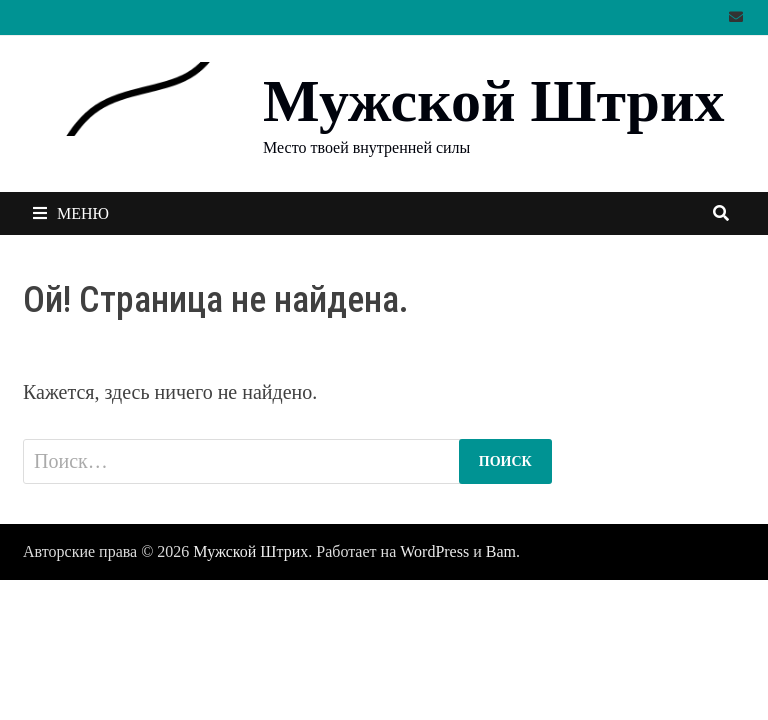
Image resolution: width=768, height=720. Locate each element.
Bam (501, 551)
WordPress (434, 551)
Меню (71, 213)
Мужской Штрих (493, 101)
